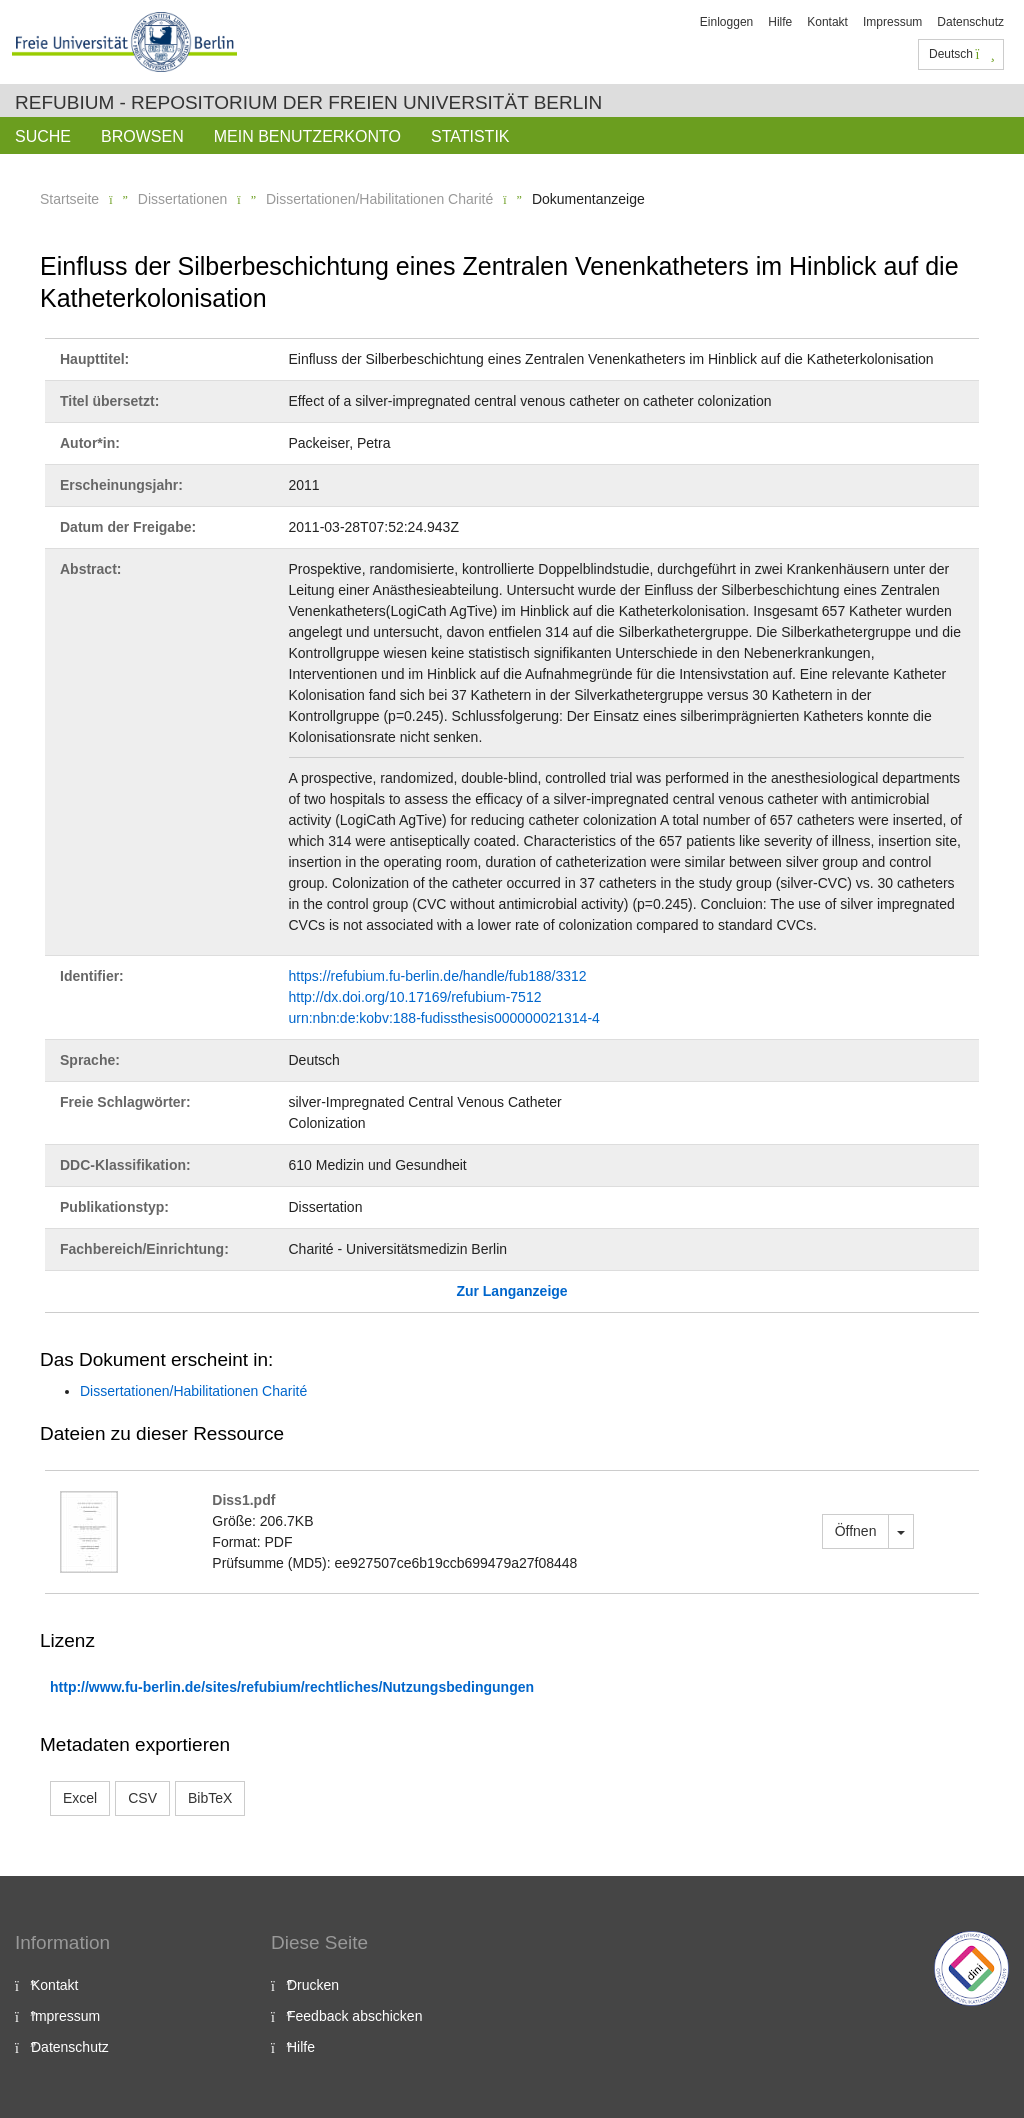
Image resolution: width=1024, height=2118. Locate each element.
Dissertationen (183, 199)
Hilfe (780, 22)
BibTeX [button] (210, 1798)
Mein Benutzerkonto (307, 136)
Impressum (892, 22)
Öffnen (856, 1531)
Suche (43, 136)
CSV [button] (142, 1798)
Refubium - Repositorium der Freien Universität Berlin (308, 102)
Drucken (313, 1985)
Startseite (69, 199)
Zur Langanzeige (511, 1291)
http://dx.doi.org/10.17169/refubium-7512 (415, 997)
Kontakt (827, 22)
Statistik (470, 136)
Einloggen (726, 22)
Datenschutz (970, 22)
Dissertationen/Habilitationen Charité (379, 199)
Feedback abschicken (354, 2016)
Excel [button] (80, 1798)
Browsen (142, 136)
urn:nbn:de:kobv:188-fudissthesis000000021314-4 (444, 1018)
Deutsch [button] (962, 54)
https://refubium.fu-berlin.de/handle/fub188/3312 (438, 976)
